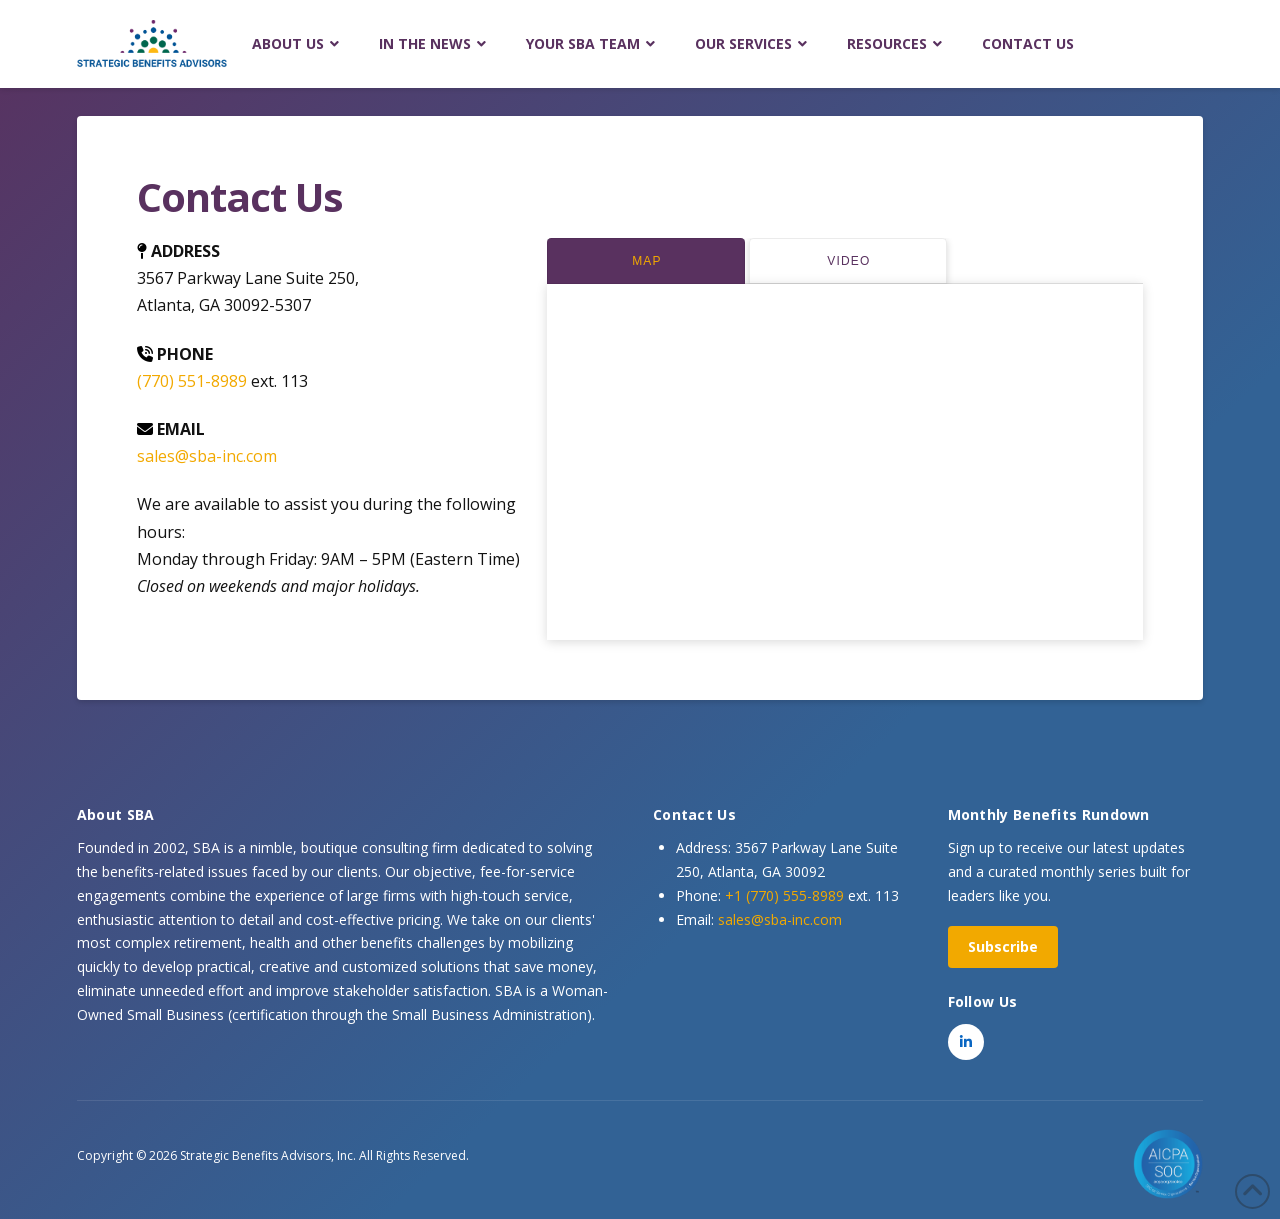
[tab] (646, 261)
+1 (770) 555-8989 (784, 895)
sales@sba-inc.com (207, 456)
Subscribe (1003, 946)
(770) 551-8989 (192, 381)
